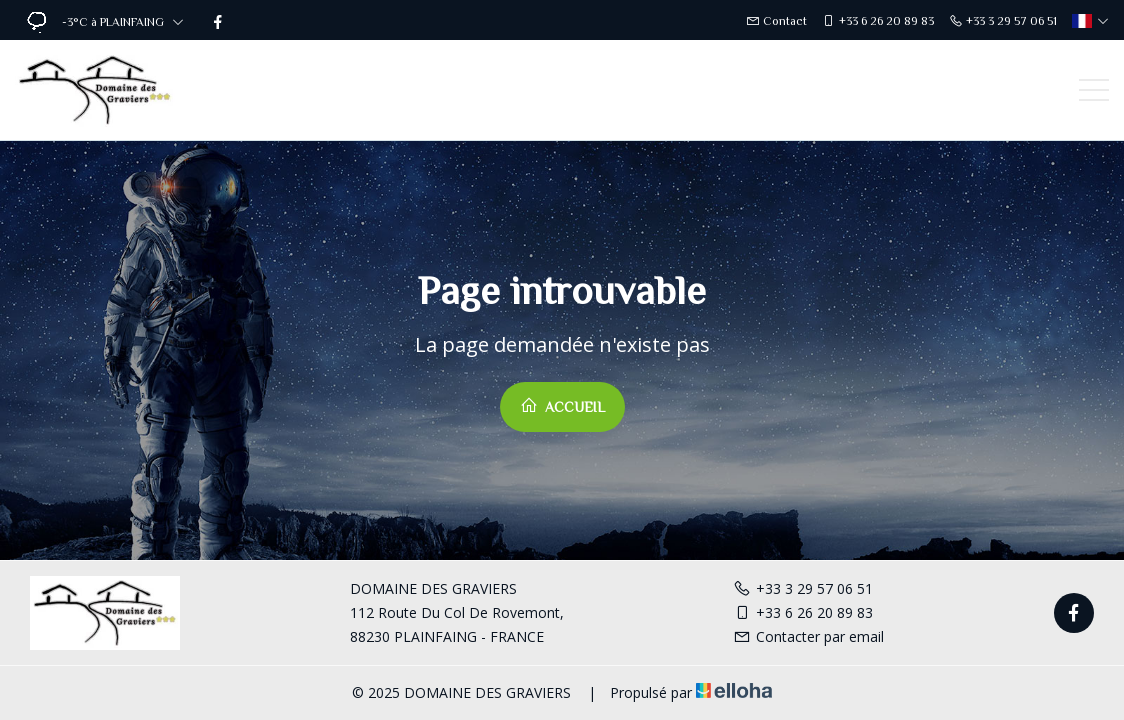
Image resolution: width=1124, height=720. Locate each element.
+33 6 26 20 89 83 (803, 612)
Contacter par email (808, 636)
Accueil (562, 405)
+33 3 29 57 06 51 (803, 588)
